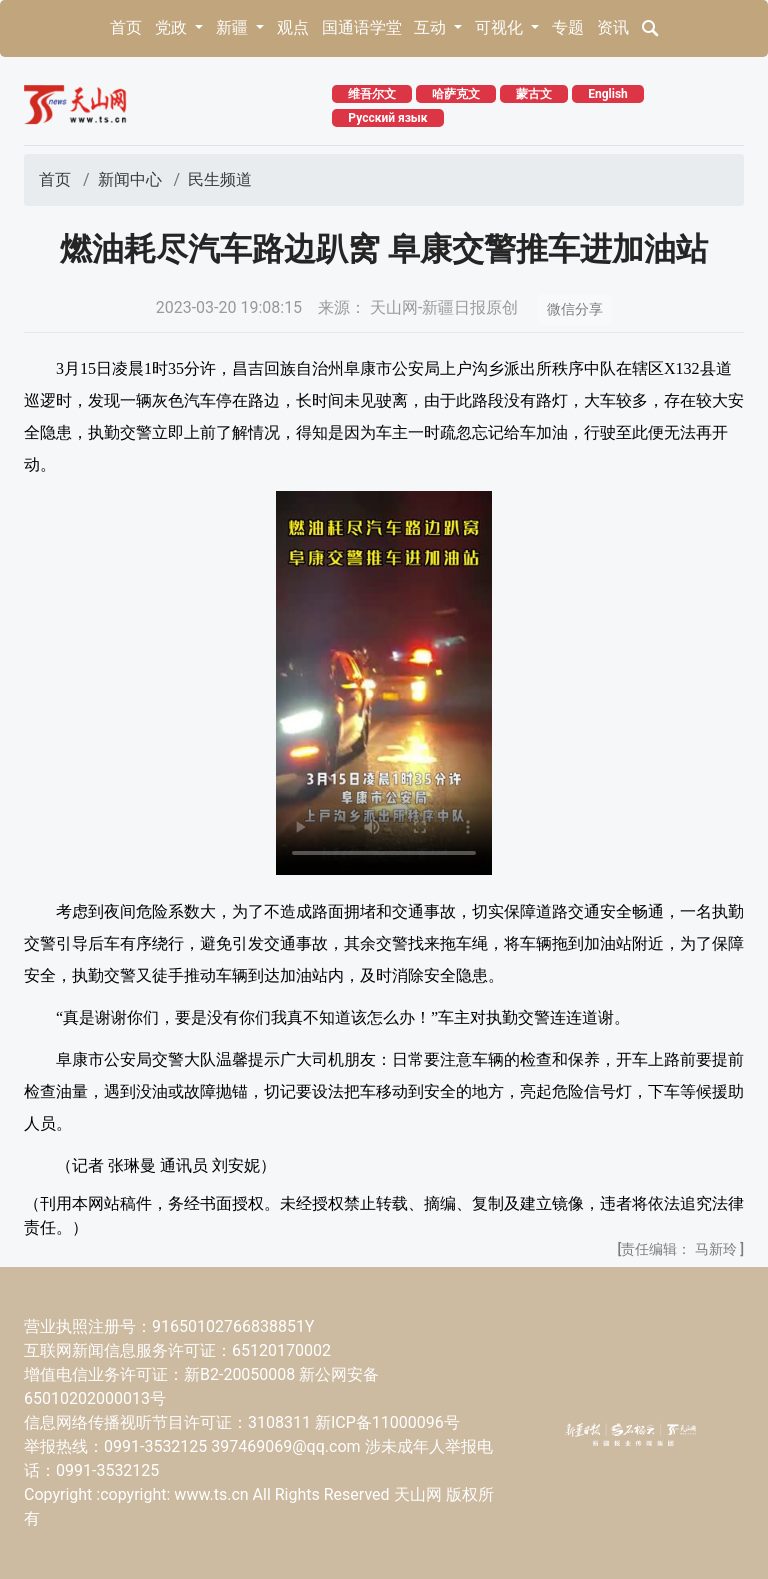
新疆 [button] (234, 27)
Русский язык (387, 118)
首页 (126, 27)
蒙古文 (534, 94)
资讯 (613, 27)
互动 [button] (432, 27)
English (608, 94)
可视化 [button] (501, 27)
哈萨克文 (456, 94)
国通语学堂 (362, 27)
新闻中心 (130, 179)
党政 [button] (173, 27)
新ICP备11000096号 (387, 1422)
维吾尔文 (372, 94)
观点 (293, 27)
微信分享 (575, 309)
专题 (568, 27)
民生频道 (220, 179)
